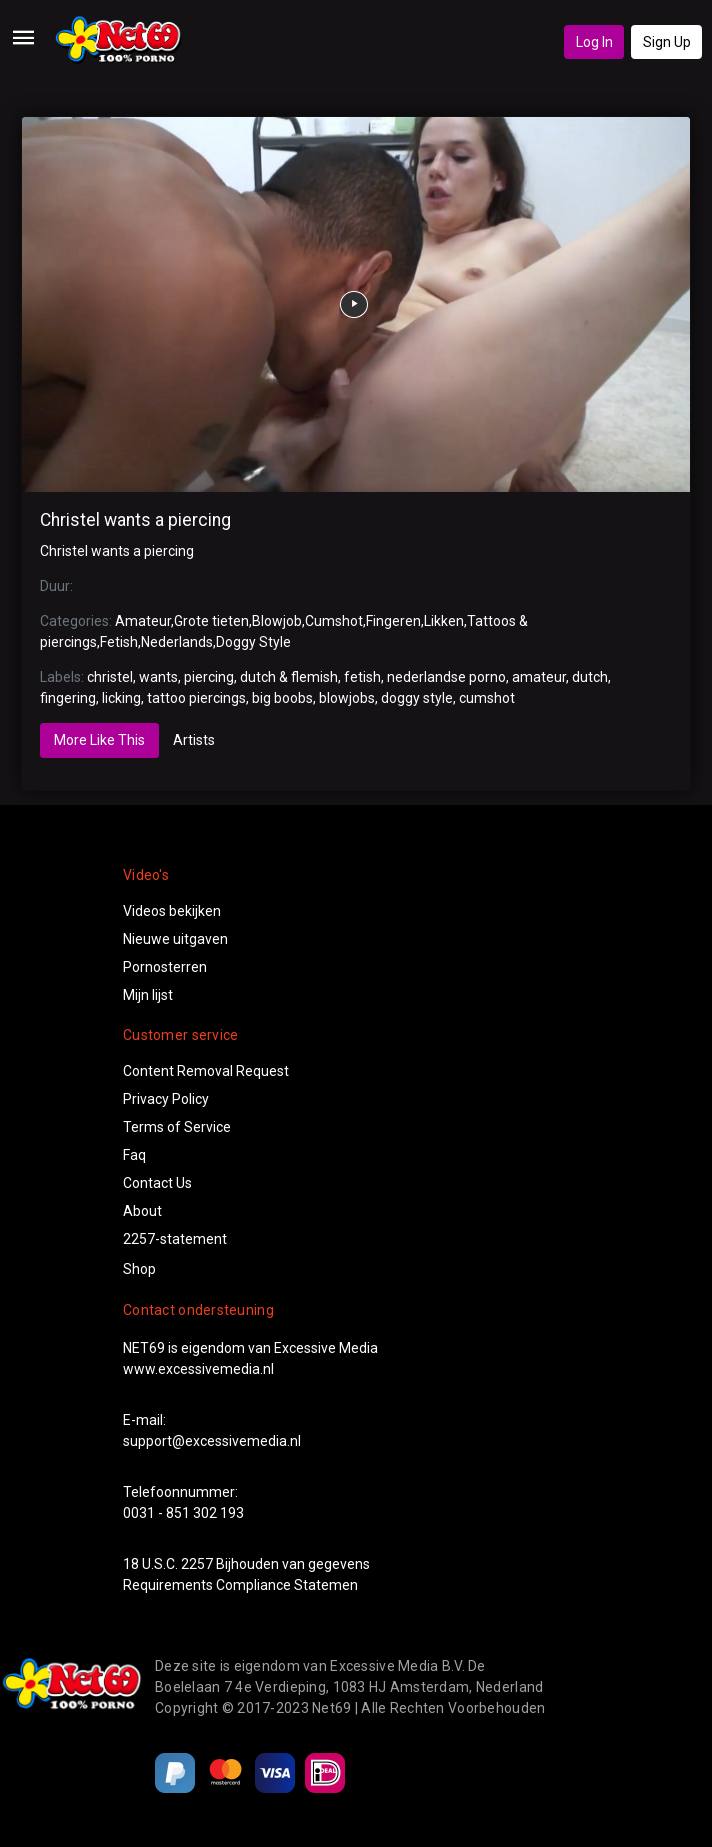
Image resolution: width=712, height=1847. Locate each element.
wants (158, 677)
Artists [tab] (194, 740)
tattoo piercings (196, 698)
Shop (139, 1269)
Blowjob (277, 621)
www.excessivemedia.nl (198, 1369)
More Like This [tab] (99, 740)
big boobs (282, 698)
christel (110, 677)
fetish (362, 677)
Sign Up (667, 42)
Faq (134, 1155)
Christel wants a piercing (135, 520)
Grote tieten (211, 621)
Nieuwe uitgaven (175, 939)
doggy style (417, 698)
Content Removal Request (206, 1071)
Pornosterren (165, 967)
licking (121, 698)
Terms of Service (177, 1127)
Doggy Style (253, 642)
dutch (590, 677)
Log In (594, 42)
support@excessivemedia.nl (212, 1441)
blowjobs (347, 698)
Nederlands (177, 642)
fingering (68, 698)
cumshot (487, 698)
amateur (539, 677)
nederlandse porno (446, 677)
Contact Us (157, 1183)
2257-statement (175, 1239)
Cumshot (334, 621)
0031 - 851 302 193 (183, 1513)
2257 (197, 1564)
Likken (444, 621)
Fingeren (393, 621)
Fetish (119, 642)
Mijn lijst (148, 995)
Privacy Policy (166, 1099)
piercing (209, 677)
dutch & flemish (289, 677)
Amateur (143, 621)
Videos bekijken (172, 911)
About (142, 1211)
